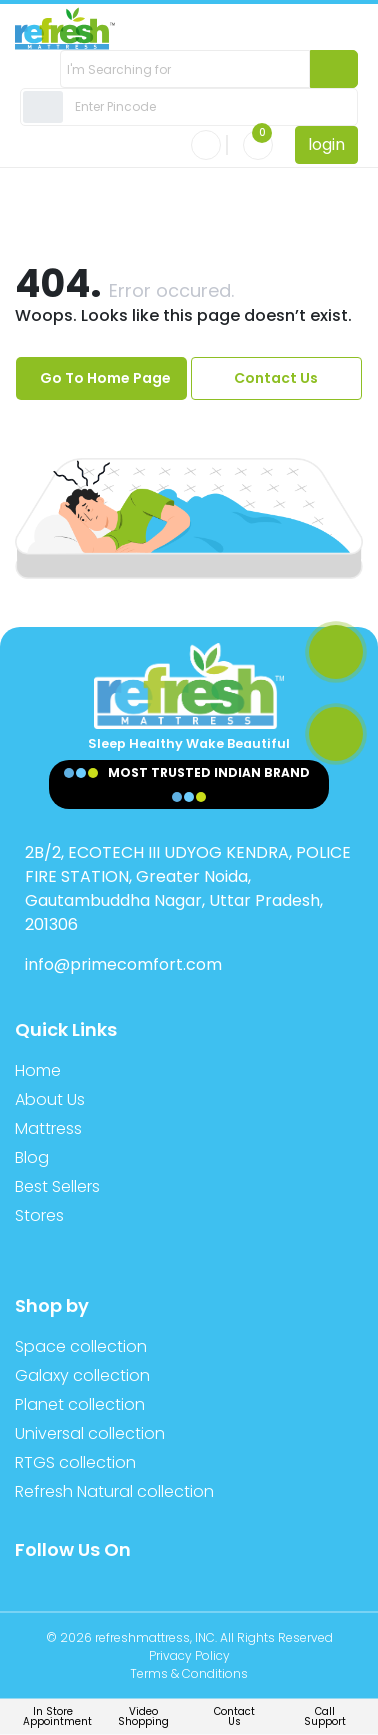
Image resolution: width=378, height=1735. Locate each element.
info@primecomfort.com (123, 964)
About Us (50, 1099)
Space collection (81, 1346)
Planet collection (80, 1404)
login (326, 144)
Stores (39, 1215)
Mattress (48, 1128)
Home (38, 1070)
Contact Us (276, 378)
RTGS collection (75, 1462)
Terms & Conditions (189, 1673)
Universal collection (90, 1433)
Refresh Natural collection (114, 1491)
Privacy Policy (189, 1655)
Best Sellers (57, 1186)
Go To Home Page (105, 378)
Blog (32, 1157)
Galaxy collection (82, 1375)
